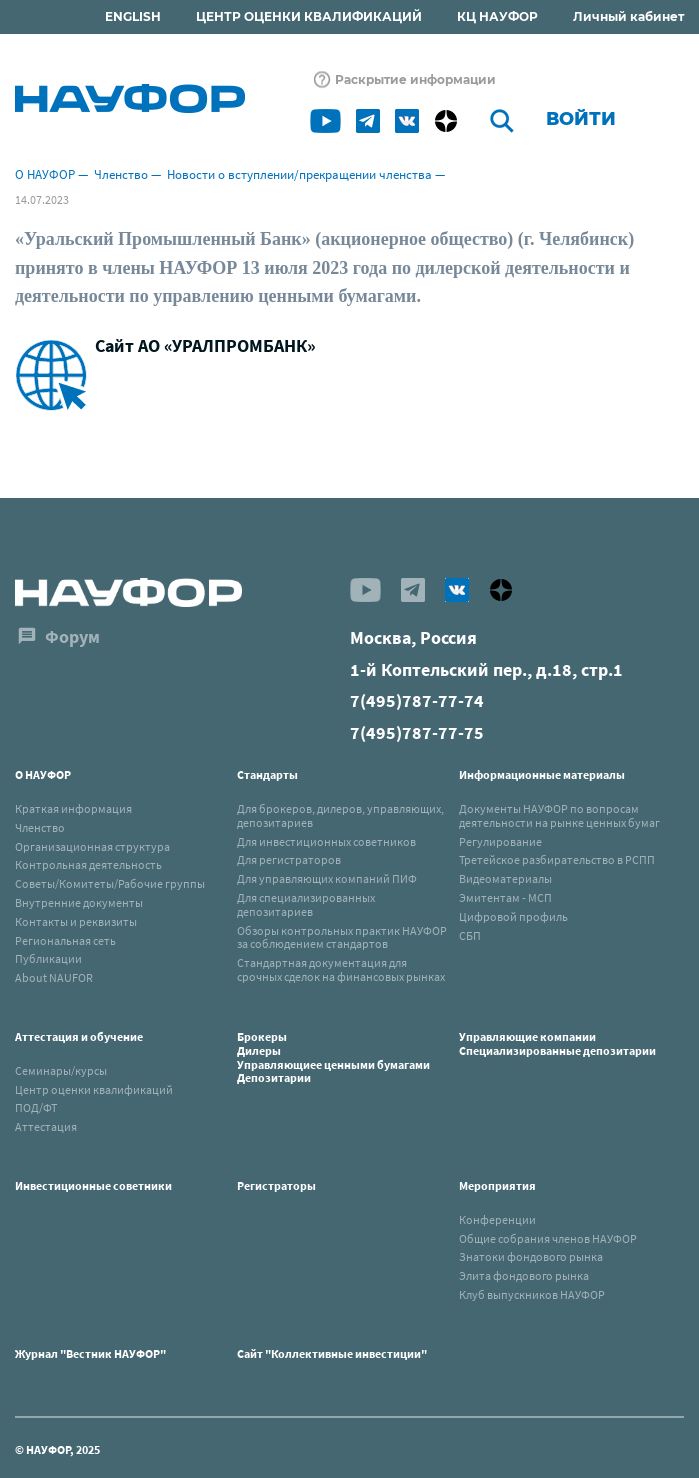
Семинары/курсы (61, 1070)
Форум (72, 636)
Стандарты (267, 774)
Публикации (48, 958)
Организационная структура (92, 846)
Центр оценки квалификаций (94, 1089)
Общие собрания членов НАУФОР (548, 1238)
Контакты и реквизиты (76, 921)
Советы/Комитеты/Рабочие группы (110, 883)
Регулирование (500, 841)
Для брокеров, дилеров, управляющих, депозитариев (340, 815)
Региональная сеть (65, 940)
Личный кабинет (628, 16)
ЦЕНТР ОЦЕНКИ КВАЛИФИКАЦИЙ (309, 16)
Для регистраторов (289, 859)
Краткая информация (73, 808)
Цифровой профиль (513, 916)
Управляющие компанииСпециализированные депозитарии (557, 1043)
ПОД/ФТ (36, 1107)
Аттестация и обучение (79, 1036)
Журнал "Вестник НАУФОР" (90, 1353)
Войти (581, 119)
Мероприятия (497, 1185)
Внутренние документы (79, 902)
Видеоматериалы (505, 878)
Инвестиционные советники (93, 1185)
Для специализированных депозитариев (306, 904)
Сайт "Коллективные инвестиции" (332, 1353)
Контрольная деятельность (88, 864)
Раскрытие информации (415, 79)
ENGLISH (133, 16)
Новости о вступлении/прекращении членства (299, 174)
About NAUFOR (54, 977)
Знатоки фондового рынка (531, 1256)
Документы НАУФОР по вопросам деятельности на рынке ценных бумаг (559, 815)
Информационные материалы (542, 774)
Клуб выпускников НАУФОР (532, 1294)
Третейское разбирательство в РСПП (557, 859)
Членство (121, 174)
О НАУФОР (45, 174)
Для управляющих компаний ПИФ (327, 878)
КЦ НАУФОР (497, 16)
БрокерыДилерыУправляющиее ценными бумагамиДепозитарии (333, 1057)
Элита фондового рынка (524, 1275)
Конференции (497, 1219)
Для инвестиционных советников (326, 841)
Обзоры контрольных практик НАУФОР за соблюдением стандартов (342, 937)
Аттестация (46, 1126)
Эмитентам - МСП (505, 897)
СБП (470, 935)
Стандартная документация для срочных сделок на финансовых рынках (341, 969)
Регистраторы (276, 1185)
